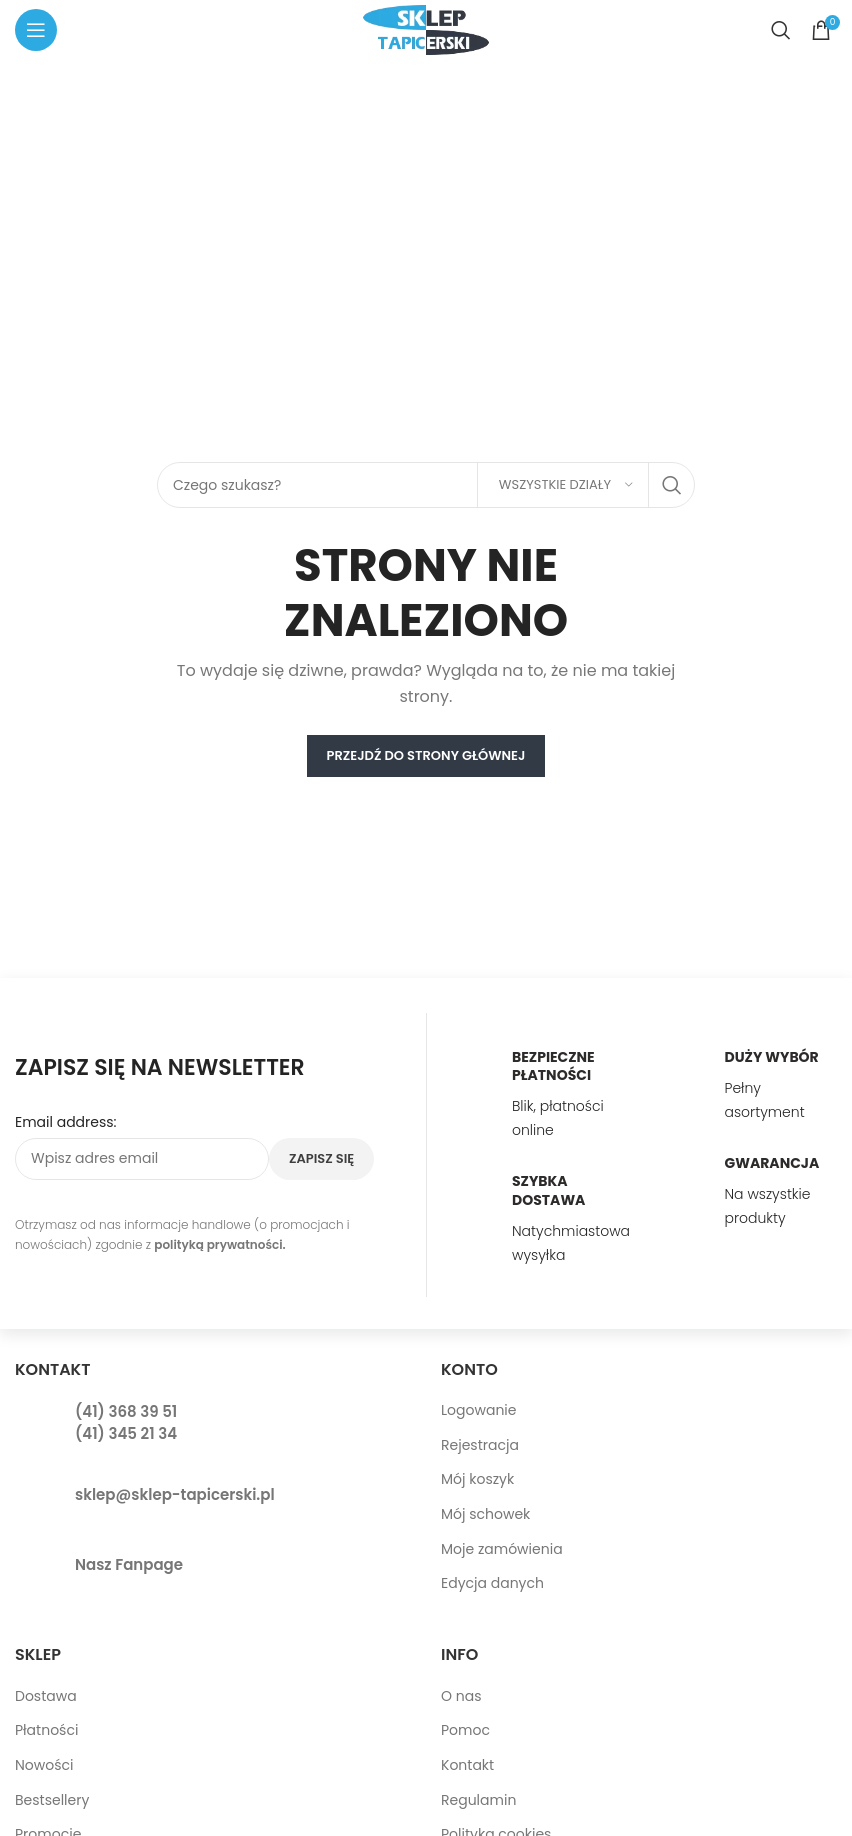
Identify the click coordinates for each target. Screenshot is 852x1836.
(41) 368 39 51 (126, 1411)
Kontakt (467, 1765)
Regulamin (478, 1800)
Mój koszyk (477, 1479)
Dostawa (46, 1696)
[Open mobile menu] (36, 30)
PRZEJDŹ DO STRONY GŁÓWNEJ (426, 755)
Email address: (66, 1122)
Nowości (44, 1765)
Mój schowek (485, 1514)
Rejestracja (480, 1445)
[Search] (781, 30)
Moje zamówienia (502, 1549)
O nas (461, 1696)
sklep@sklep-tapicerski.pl (175, 1494)
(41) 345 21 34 (126, 1433)
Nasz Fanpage (129, 1564)
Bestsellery (52, 1800)
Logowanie (478, 1410)
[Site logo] (426, 29)
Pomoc (465, 1730)
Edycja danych (492, 1583)
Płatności (46, 1730)
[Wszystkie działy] (563, 485)
